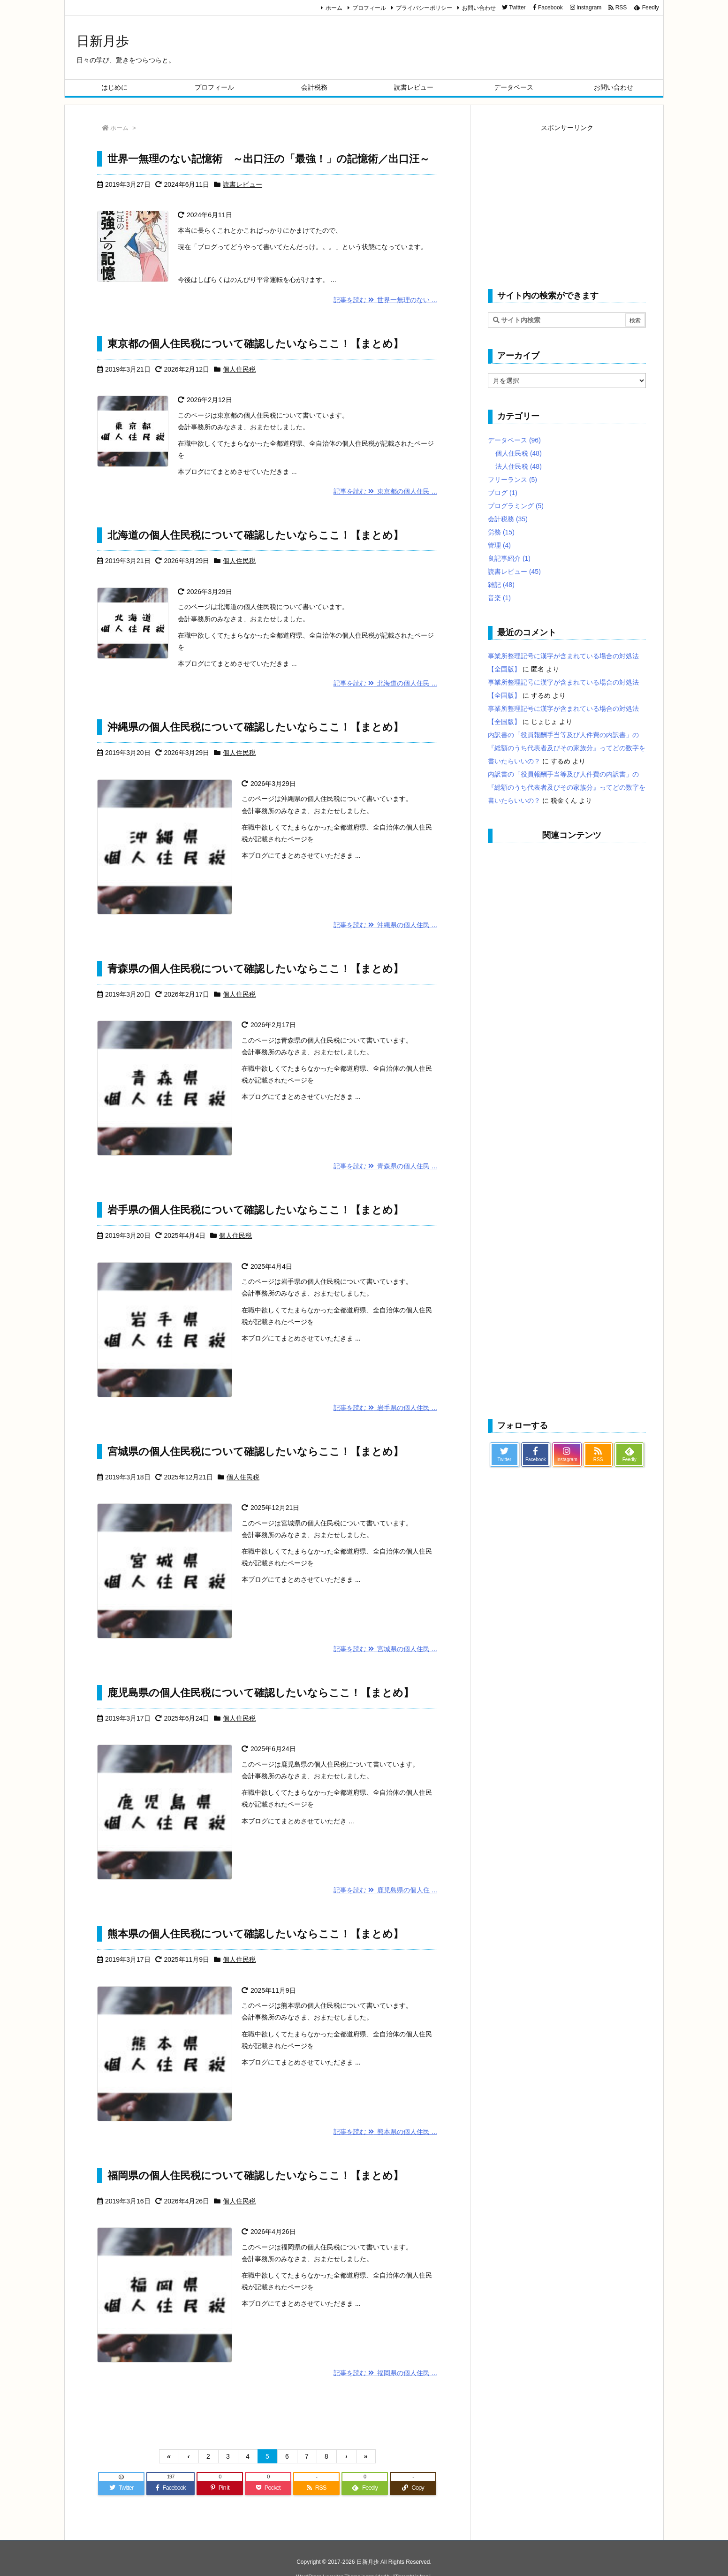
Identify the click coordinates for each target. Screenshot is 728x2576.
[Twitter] (121, 2487)
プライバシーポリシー (424, 8)
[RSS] (316, 2487)
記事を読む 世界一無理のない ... (385, 300)
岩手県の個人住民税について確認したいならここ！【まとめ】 (255, 1210)
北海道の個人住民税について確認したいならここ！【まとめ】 (255, 535)
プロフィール (369, 8)
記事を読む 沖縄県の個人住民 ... (385, 925)
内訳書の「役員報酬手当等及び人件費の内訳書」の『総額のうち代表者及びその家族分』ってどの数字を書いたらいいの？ (566, 748)
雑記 (501, 584)
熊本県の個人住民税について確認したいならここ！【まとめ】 (255, 1934)
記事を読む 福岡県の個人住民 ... (385, 2373)
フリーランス (512, 479)
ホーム (334, 8)
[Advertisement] (567, 200)
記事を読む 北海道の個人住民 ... (385, 683)
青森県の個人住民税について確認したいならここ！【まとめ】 (255, 969)
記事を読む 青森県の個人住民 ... (385, 1166)
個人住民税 (239, 369)
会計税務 (508, 519)
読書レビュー (242, 184)
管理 (499, 545)
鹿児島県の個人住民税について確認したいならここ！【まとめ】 (260, 1693)
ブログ (502, 492)
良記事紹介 (509, 558)
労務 (501, 532)
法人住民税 (518, 466)
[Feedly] (364, 2487)
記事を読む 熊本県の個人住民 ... (385, 2131)
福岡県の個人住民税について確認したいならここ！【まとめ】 (255, 2175)
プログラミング (516, 506)
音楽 (499, 598)
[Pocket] (268, 2487)
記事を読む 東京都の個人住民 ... (385, 491)
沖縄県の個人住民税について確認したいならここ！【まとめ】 (255, 727)
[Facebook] (170, 2487)
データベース (514, 440)
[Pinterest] (220, 2487)
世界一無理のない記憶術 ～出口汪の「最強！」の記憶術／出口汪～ (268, 159)
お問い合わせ (479, 8)
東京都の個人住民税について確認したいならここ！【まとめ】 (255, 344)
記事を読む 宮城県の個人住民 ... (385, 1649)
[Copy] (413, 2487)
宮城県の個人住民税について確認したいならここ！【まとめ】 (255, 1451)
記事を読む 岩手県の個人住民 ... (385, 1407)
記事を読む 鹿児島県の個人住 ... (385, 1890)
